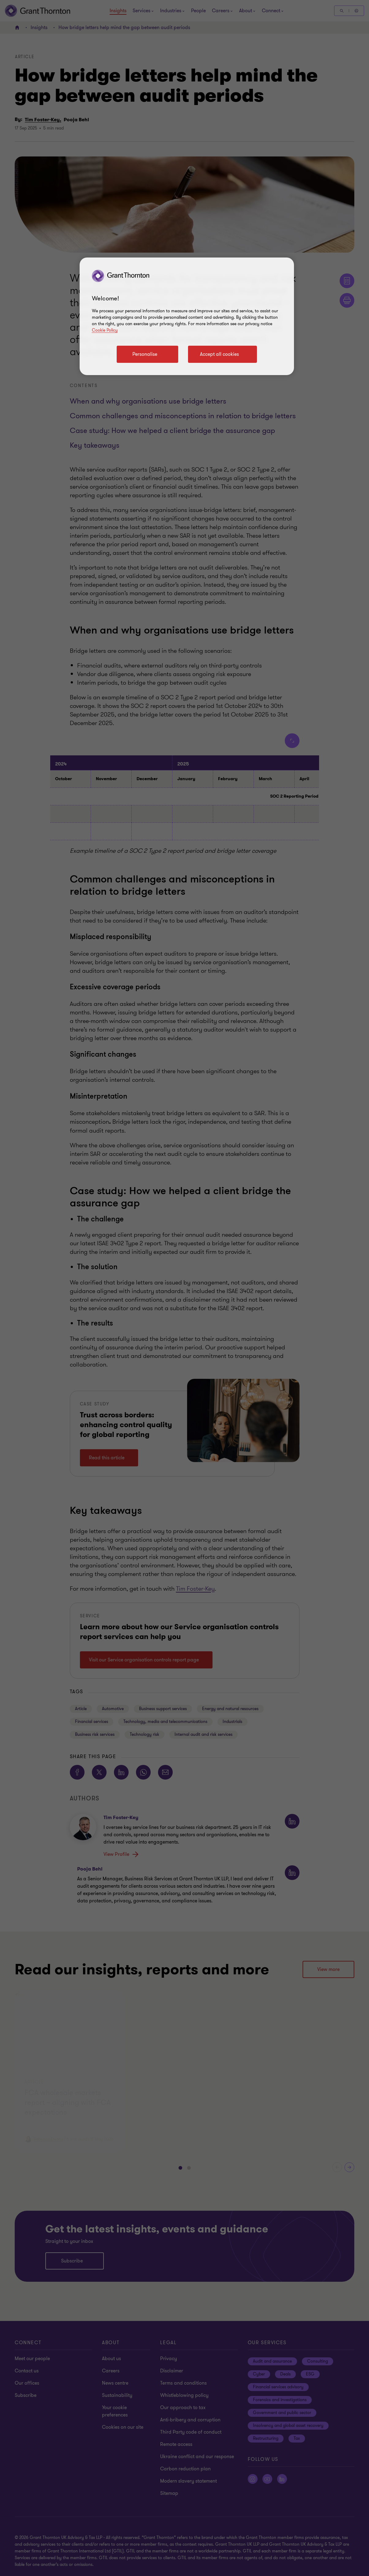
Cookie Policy (105, 330)
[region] (187, 316)
